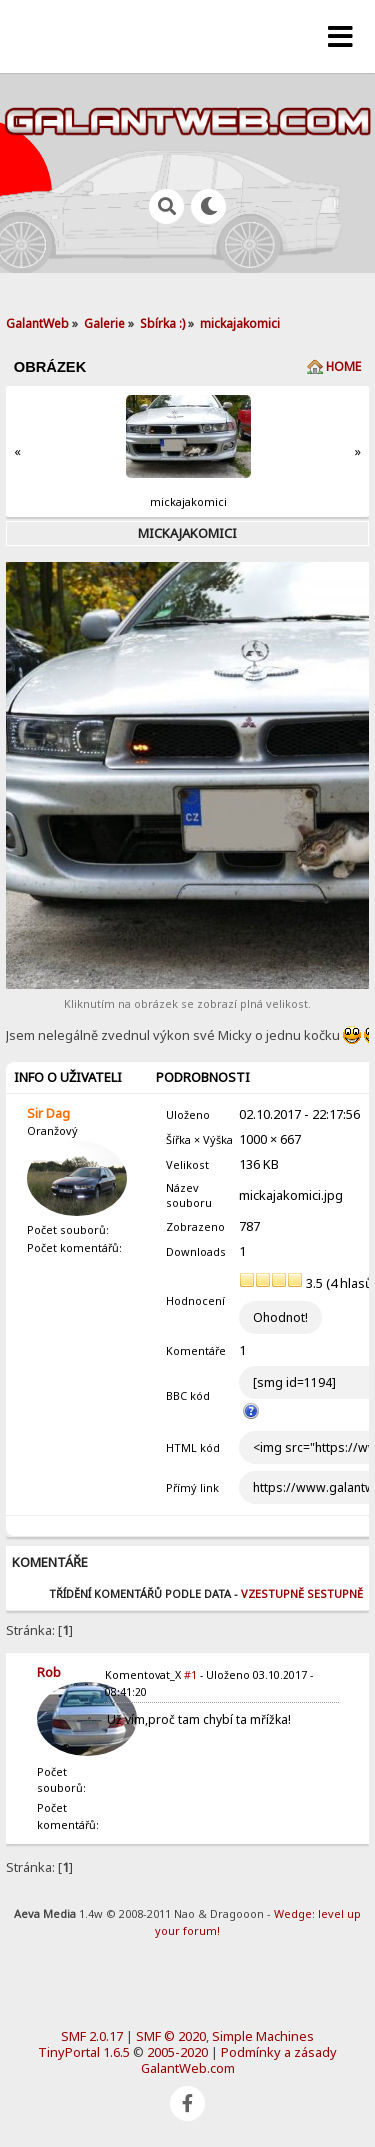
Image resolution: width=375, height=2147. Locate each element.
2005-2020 (177, 2052)
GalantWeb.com (188, 2068)
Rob (49, 1672)
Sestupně (335, 1593)
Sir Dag (48, 1113)
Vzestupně (272, 1593)
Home (343, 366)
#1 (190, 1675)
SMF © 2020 (171, 2036)
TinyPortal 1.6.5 (84, 2052)
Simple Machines (263, 2036)
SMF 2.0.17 (92, 2036)
